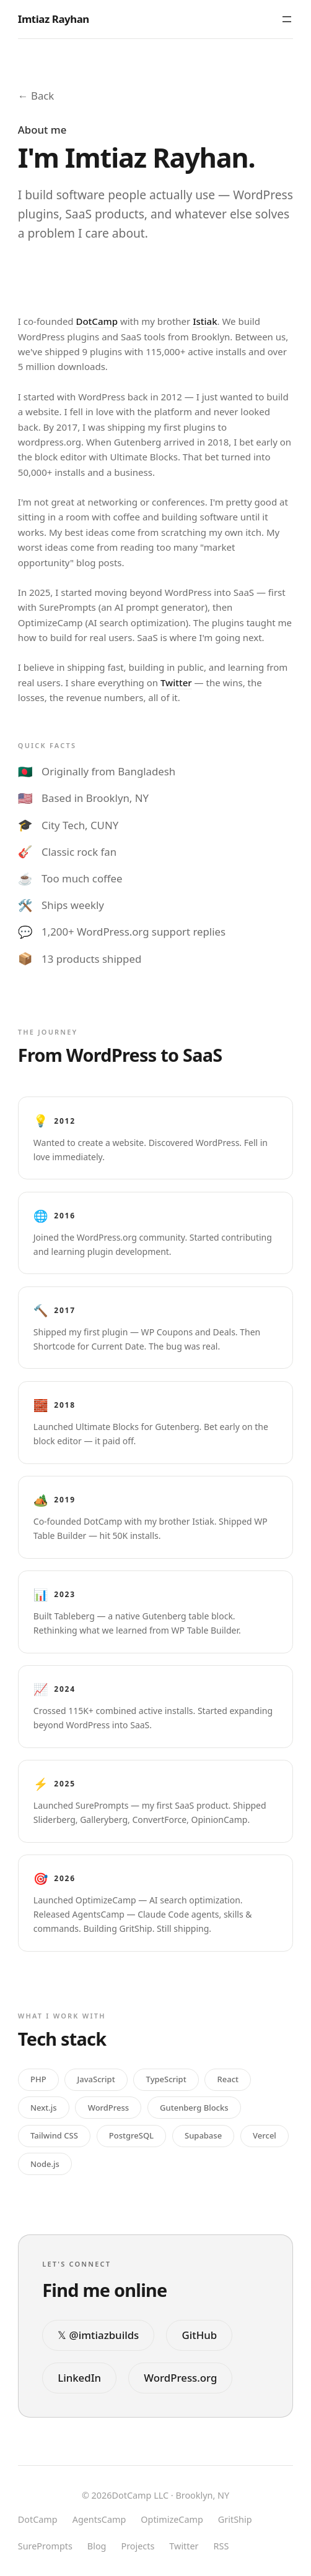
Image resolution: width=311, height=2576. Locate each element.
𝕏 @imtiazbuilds (98, 2335)
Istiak (205, 321)
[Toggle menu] (287, 19)
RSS (221, 2546)
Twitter (176, 682)
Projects (137, 2546)
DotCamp (97, 321)
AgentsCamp (99, 2519)
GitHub (199, 2335)
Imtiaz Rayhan (53, 19)
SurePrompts (45, 2546)
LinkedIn (79, 2378)
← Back (36, 95)
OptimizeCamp (172, 2519)
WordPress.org (180, 2378)
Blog (97, 2546)
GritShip (235, 2519)
